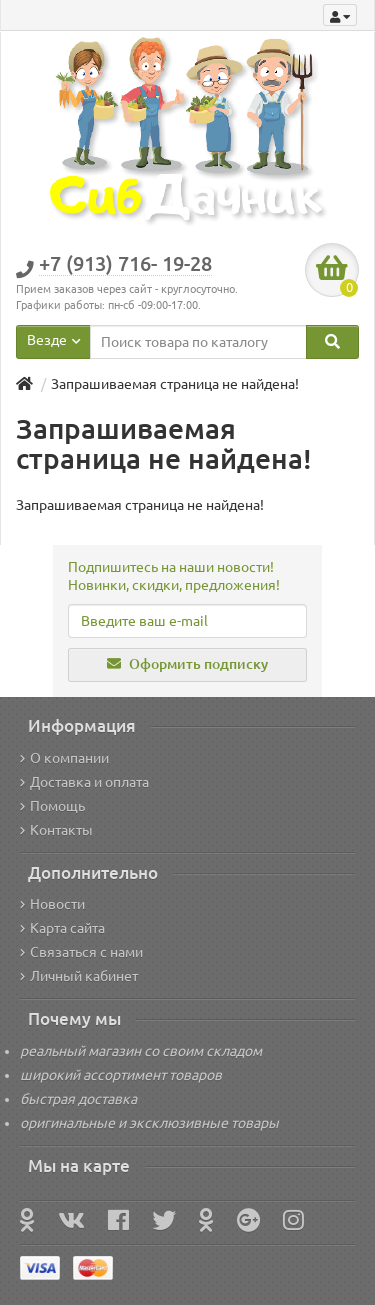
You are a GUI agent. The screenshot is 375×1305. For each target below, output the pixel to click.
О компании (64, 758)
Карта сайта (62, 928)
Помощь (52, 806)
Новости (52, 904)
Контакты (56, 830)
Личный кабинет (79, 976)
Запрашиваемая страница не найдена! (175, 384)
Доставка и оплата (84, 782)
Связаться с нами (81, 952)
